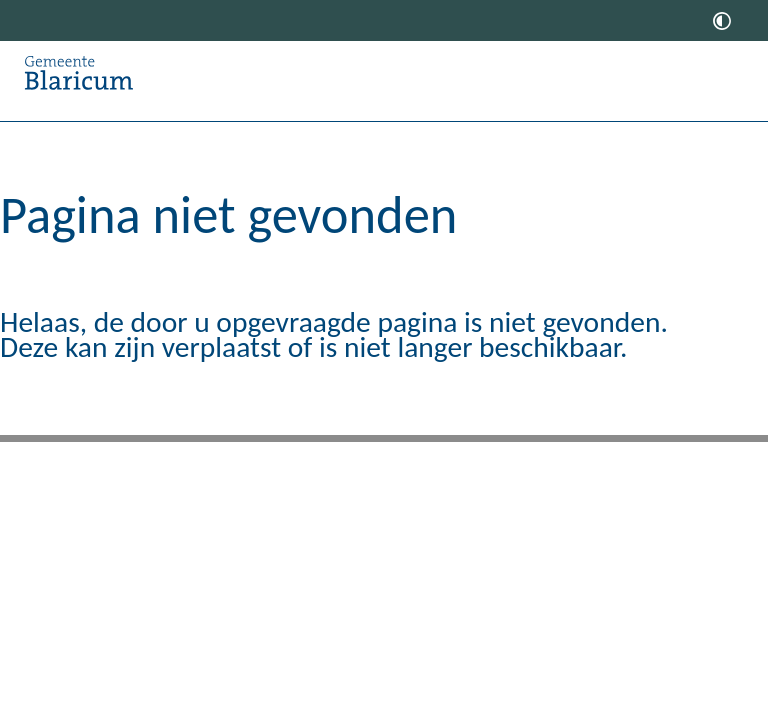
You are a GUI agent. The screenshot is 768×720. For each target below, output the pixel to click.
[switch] (722, 20)
